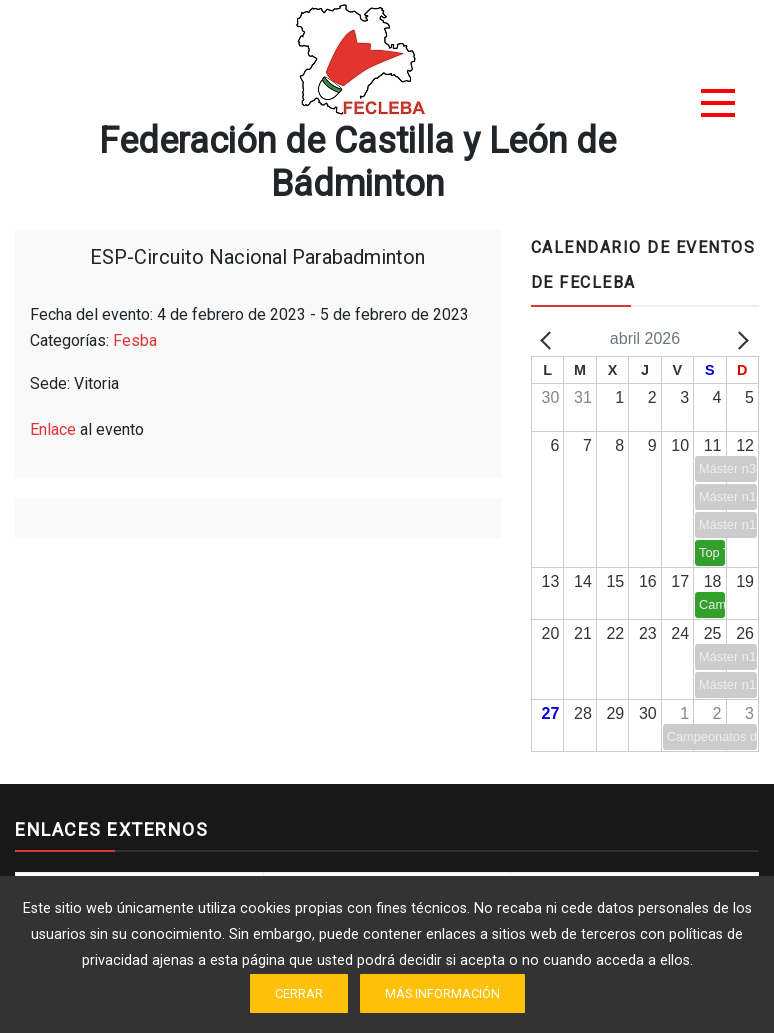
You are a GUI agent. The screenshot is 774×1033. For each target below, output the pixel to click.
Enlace (53, 429)
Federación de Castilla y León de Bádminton (357, 162)
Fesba (135, 340)
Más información (442, 993)
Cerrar (299, 993)
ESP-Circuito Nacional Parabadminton (257, 257)
